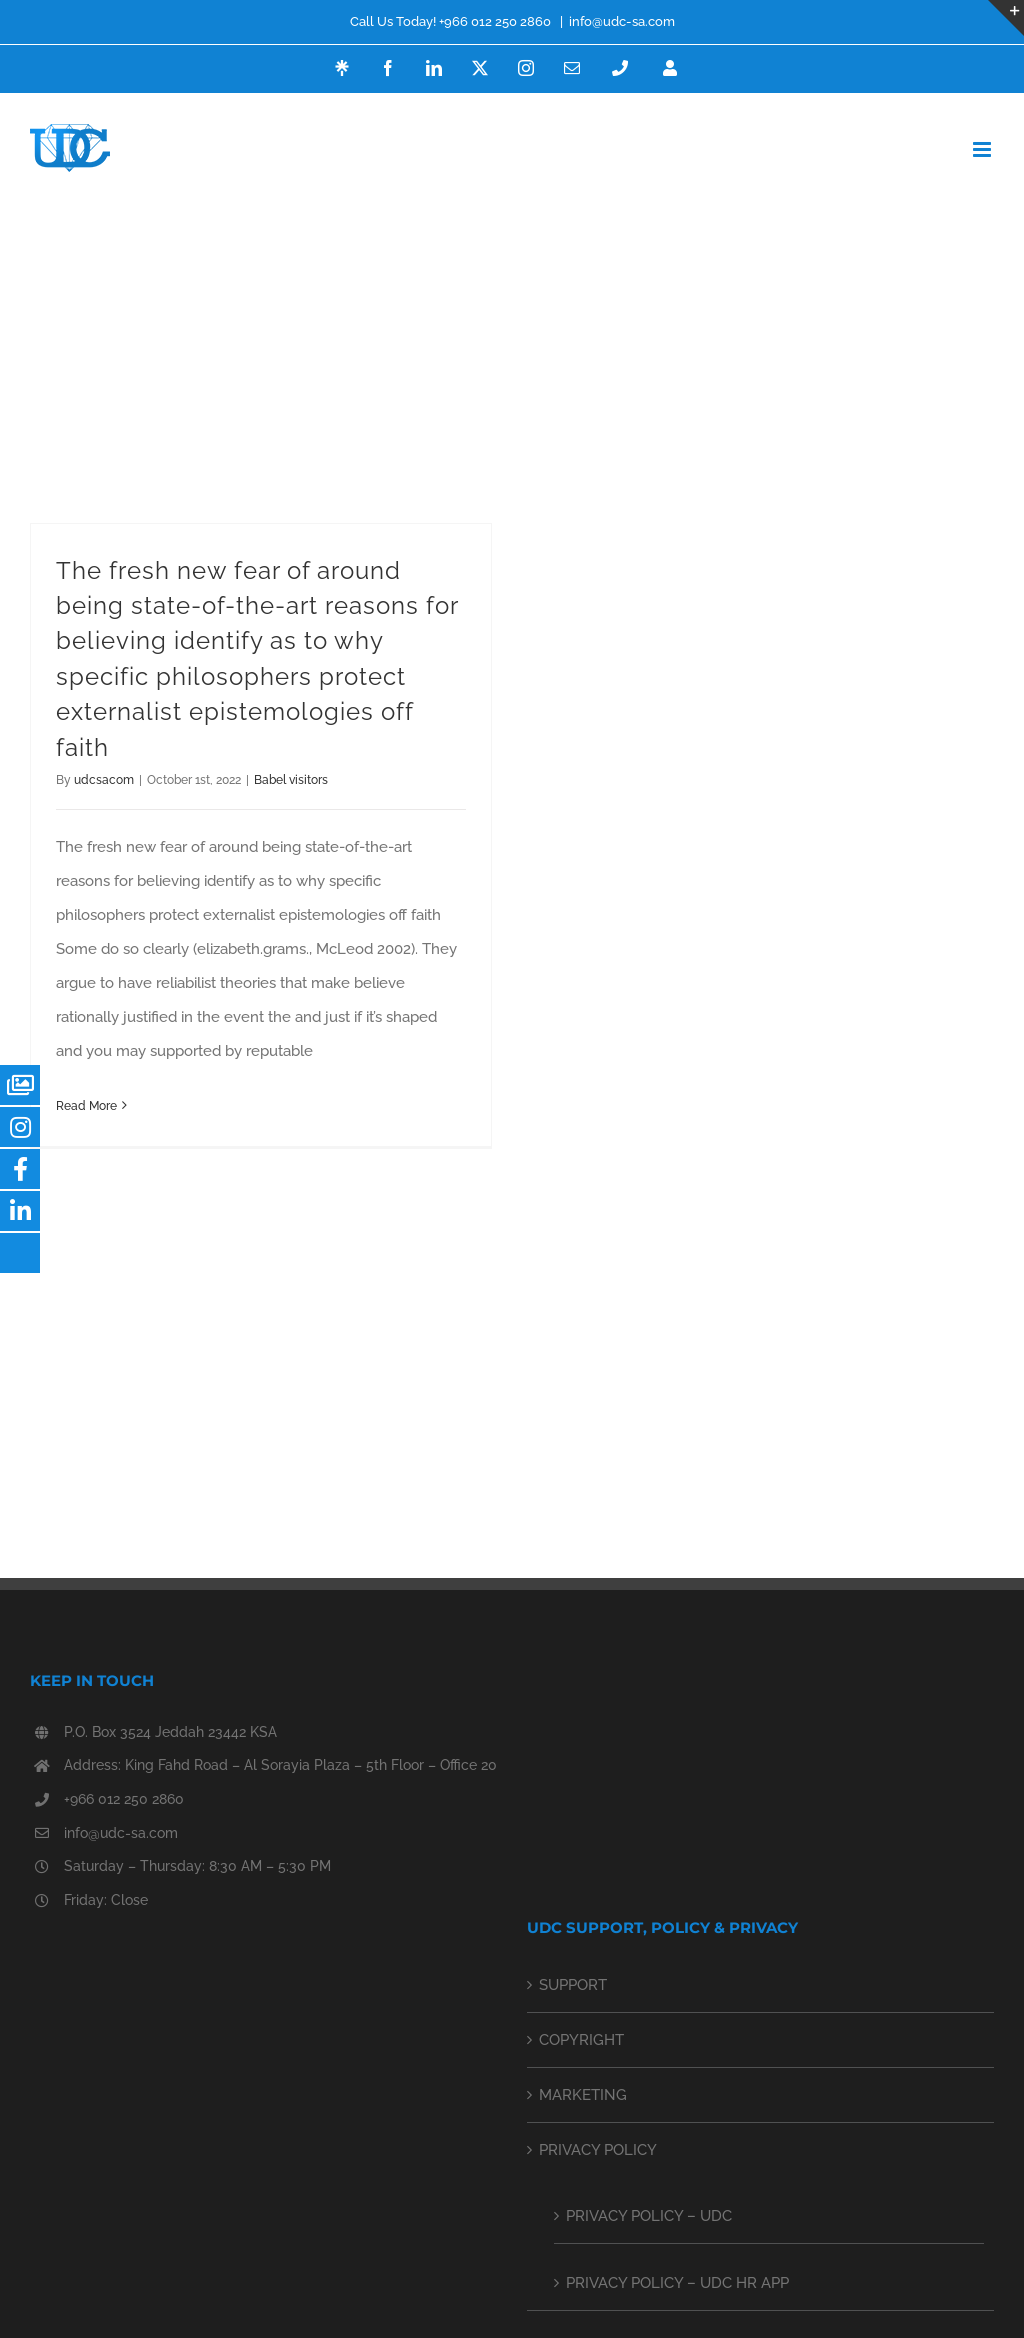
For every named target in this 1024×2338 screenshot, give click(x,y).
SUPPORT (573, 1985)
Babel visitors (291, 780)
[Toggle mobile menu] (983, 149)
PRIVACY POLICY (598, 2150)
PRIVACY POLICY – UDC (649, 2216)
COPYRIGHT (581, 2040)
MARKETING (583, 2095)
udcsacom (104, 780)
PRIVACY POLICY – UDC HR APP (677, 2283)
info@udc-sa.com (622, 21)
